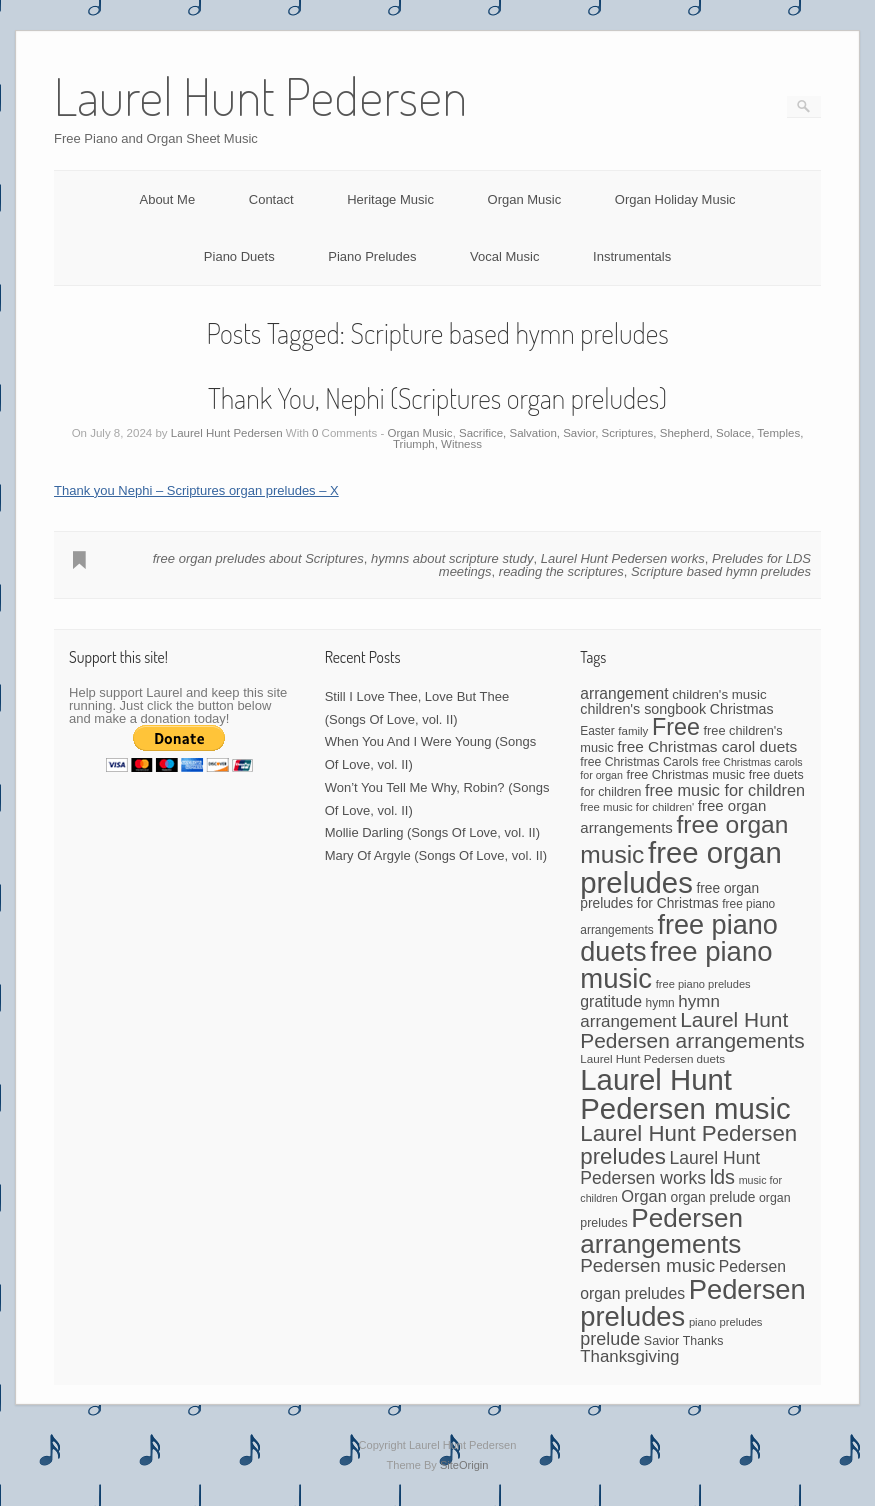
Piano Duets (239, 256)
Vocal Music (504, 256)
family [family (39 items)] (633, 731)
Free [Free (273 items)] (676, 727)
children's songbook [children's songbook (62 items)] (643, 709)
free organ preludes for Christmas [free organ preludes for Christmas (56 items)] (669, 896)
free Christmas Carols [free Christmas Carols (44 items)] (639, 762)
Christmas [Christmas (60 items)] (742, 709)
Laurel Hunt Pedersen (227, 433)
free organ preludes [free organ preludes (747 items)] (680, 867)
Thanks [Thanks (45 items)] (703, 1341)
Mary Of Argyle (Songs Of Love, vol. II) (436, 855)
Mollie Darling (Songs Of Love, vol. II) (432, 832)
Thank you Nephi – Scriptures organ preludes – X (196, 490)
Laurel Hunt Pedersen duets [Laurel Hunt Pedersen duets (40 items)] (652, 1058)
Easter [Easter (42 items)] (597, 731)
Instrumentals (632, 256)
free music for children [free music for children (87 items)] (725, 790)
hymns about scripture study (452, 558)
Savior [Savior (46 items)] (661, 1341)
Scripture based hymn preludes (721, 571)
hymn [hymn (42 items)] (660, 1003)
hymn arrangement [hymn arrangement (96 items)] (650, 1011)
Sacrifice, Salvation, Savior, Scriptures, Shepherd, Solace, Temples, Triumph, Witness (598, 439)
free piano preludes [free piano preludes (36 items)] (703, 984)
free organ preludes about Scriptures (258, 558)
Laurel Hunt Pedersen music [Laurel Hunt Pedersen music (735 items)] (685, 1094)
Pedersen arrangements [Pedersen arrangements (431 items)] (661, 1231)
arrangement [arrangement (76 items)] (624, 693)
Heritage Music (390, 199)
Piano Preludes (372, 256)
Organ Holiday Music (675, 199)
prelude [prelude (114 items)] (610, 1339)
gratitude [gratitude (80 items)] (611, 1001)
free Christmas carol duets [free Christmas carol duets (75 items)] (707, 746)
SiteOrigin (464, 1465)
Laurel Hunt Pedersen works (623, 558)
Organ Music (525, 199)
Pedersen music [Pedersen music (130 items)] (647, 1265)
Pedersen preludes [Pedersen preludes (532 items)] (693, 1303)
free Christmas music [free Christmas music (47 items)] (686, 775)
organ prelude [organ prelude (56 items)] (712, 1197)
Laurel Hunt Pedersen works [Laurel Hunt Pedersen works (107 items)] (670, 1168)
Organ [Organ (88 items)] (644, 1196)
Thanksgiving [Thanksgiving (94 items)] (629, 1356)
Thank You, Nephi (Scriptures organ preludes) (437, 398)
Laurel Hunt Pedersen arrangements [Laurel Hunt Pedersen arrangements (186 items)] (692, 1030)
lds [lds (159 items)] (722, 1177)
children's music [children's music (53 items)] (719, 694)
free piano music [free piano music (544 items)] (676, 965)
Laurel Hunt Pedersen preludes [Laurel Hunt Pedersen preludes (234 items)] (688, 1144)
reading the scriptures (561, 571)
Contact (271, 199)
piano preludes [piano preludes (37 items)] (726, 1322)
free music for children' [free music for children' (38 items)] (637, 807)
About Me (167, 199)
